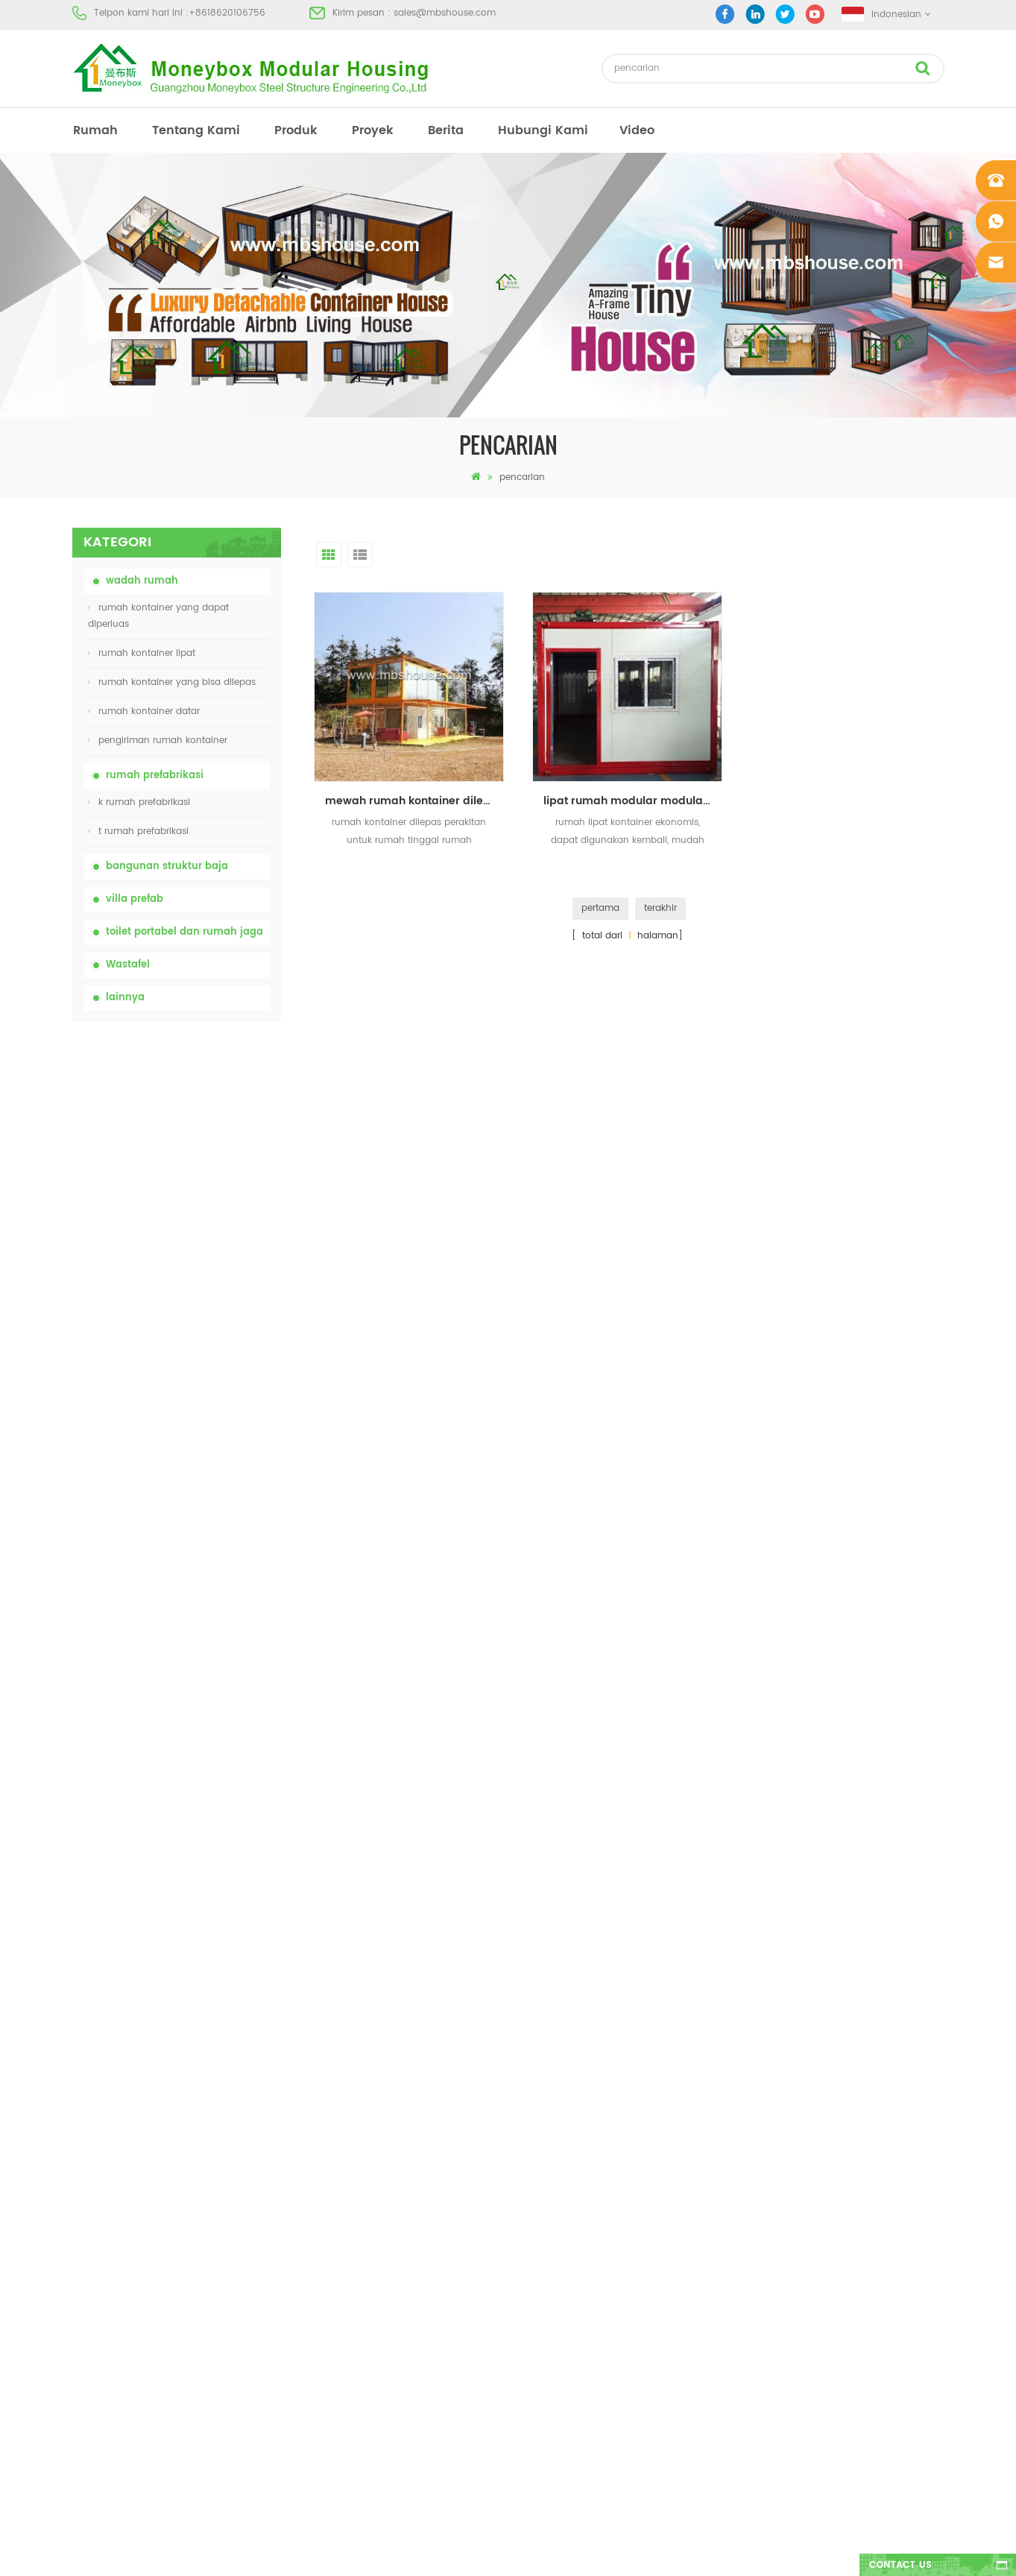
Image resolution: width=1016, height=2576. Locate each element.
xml (80, 2277)
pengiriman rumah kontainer (157, 740)
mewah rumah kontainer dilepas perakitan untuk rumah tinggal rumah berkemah (414, 800)
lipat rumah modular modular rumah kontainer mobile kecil (632, 800)
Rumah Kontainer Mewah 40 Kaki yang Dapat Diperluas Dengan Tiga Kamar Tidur (208, 1684)
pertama (600, 908)
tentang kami (196, 130)
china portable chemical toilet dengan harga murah (214, 1106)
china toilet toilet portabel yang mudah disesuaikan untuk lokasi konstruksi (210, 1189)
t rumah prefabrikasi (138, 831)
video (636, 130)
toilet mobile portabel (547, 2223)
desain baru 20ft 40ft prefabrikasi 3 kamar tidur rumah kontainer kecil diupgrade (211, 1520)
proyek (373, 130)
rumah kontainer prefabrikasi (563, 2169)
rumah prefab (530, 2089)
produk (296, 130)
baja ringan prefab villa (552, 2277)
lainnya (125, 998)
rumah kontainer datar (144, 711)
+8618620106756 (227, 13)
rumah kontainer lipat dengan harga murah (200, 1271)
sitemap (90, 2250)
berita (446, 130)
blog (82, 2223)
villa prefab (134, 899)
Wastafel (128, 965)
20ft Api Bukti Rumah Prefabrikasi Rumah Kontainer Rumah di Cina (208, 1354)
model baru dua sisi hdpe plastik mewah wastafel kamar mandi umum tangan (210, 1602)
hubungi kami (543, 130)
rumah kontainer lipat (141, 653)
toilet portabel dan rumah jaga (184, 932)
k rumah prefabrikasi (139, 802)
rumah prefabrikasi (154, 775)
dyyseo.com (738, 2552)
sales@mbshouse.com (445, 13)
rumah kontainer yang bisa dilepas (172, 682)
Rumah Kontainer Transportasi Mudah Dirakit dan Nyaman (213, 1437)
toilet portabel (530, 2116)
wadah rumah (142, 581)
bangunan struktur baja (167, 866)
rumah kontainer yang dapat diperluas (158, 616)
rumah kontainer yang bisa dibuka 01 (583, 2330)
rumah (95, 130)
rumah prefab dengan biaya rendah (581, 2196)
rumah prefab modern (549, 2142)
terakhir (660, 908)
